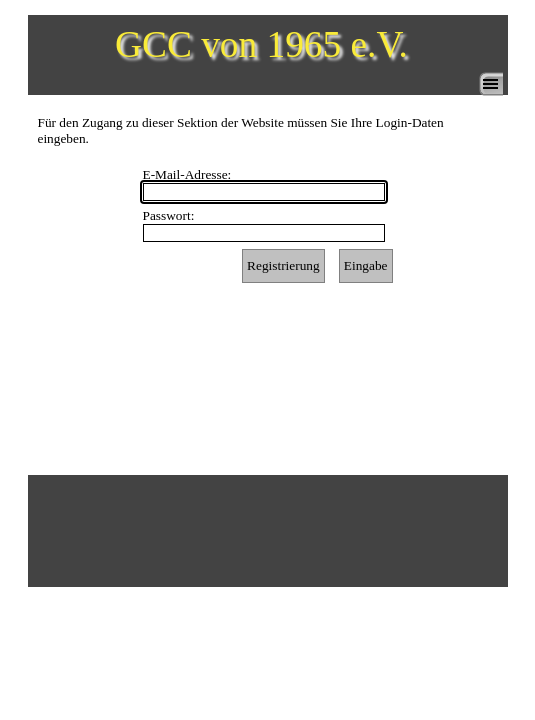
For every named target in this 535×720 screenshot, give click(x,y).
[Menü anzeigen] (491, 84)
